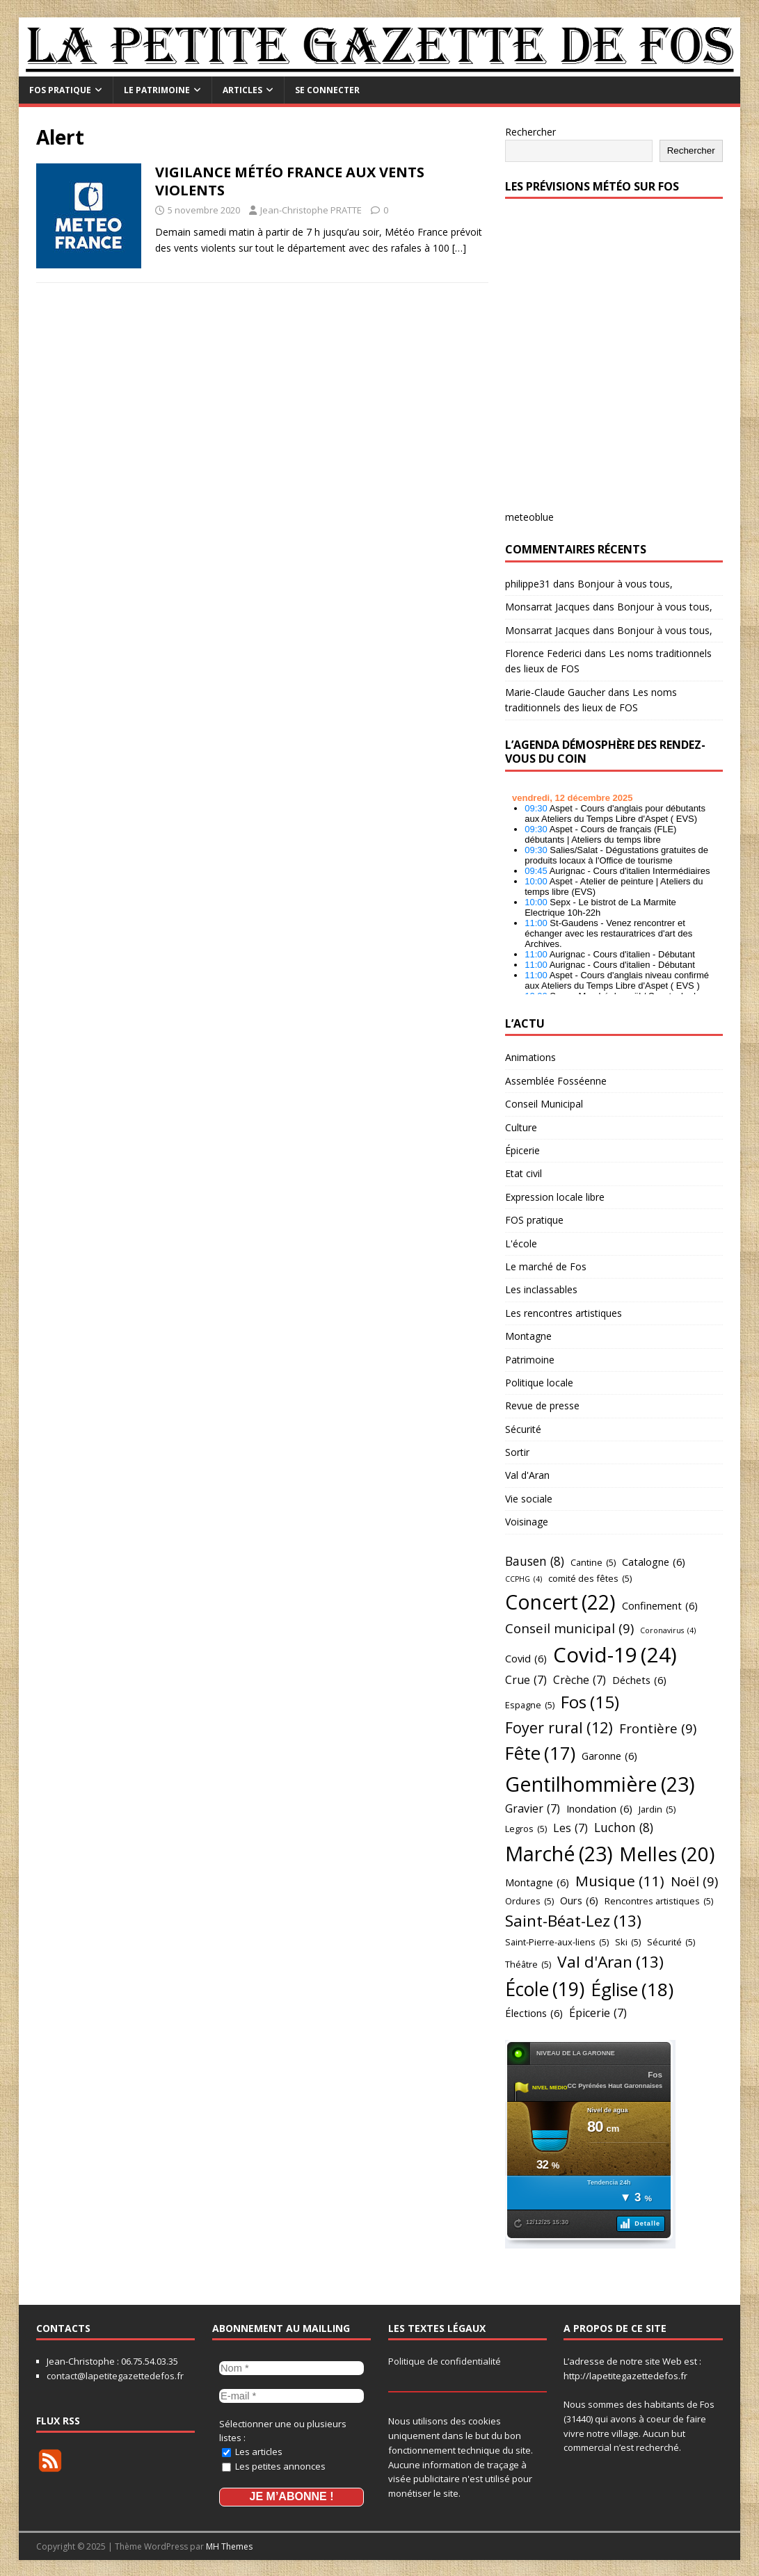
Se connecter (327, 90)
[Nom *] (291, 2367)
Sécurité (523, 1429)
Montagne (528, 1336)
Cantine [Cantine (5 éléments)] (593, 1562)
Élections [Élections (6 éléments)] (534, 2013)
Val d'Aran (527, 1475)
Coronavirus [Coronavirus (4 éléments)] (668, 1631)
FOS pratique (60, 90)
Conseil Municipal (544, 1103)
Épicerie (522, 1150)
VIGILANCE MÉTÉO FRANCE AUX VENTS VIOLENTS (289, 181)
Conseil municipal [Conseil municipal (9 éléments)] (569, 1628)
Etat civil (523, 1173)
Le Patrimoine (157, 90)
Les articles (252, 2449)
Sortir (517, 1452)
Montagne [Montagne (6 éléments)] (537, 1882)
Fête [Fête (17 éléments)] (540, 1754)
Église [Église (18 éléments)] (632, 1989)
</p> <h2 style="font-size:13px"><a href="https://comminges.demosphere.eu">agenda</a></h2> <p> (613, 890)
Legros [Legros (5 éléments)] (526, 1829)
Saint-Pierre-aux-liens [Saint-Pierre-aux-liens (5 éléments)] (557, 1942)
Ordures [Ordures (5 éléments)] (529, 1901)
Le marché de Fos (545, 1266)
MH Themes (229, 2544)
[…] (459, 247)
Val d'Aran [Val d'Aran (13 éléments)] (610, 1962)
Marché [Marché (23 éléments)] (559, 1854)
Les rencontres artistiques (563, 1313)
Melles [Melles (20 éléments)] (666, 1854)
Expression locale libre (555, 1197)
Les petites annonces (274, 2463)
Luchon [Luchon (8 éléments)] (623, 1828)
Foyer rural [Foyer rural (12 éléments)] (559, 1728)
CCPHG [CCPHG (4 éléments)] (523, 1579)
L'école (521, 1243)
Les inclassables (541, 1289)
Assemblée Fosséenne (556, 1080)
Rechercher (530, 131)
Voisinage (526, 1521)
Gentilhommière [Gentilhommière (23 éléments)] (600, 1784)
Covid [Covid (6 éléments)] (526, 1659)
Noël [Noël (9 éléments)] (694, 1881)
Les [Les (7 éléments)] (570, 1829)
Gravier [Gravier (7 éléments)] (532, 1809)
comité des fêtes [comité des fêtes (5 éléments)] (590, 1578)
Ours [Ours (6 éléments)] (579, 1901)
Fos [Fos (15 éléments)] (590, 1702)
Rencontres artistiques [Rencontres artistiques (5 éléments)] (659, 1901)
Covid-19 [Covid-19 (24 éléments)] (615, 1655)
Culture (521, 1127)
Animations (530, 1057)
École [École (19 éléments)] (544, 1989)
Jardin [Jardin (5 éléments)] (657, 1809)
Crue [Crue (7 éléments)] (526, 1680)
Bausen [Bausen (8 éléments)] (534, 1561)
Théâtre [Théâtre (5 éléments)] (528, 1964)
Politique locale (539, 1382)
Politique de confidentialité (444, 2361)
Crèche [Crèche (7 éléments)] (579, 1680)
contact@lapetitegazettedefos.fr (115, 2376)
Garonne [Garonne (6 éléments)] (609, 1756)
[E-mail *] (291, 2394)
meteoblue (529, 517)
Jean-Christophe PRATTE (311, 210)
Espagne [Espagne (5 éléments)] (529, 1705)
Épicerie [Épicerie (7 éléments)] (598, 2013)
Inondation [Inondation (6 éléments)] (599, 1809)
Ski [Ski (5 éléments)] (628, 1942)
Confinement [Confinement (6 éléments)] (660, 1606)
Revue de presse (542, 1405)
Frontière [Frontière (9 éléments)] (657, 1728)
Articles (242, 90)
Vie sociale (528, 1498)
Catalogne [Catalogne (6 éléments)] (653, 1562)
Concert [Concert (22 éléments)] (560, 1602)
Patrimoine (529, 1359)
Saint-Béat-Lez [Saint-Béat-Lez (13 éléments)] (573, 1921)
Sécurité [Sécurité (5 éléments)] (671, 1942)
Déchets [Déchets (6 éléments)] (639, 1680)
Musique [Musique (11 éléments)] (619, 1881)
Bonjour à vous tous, (625, 583)
